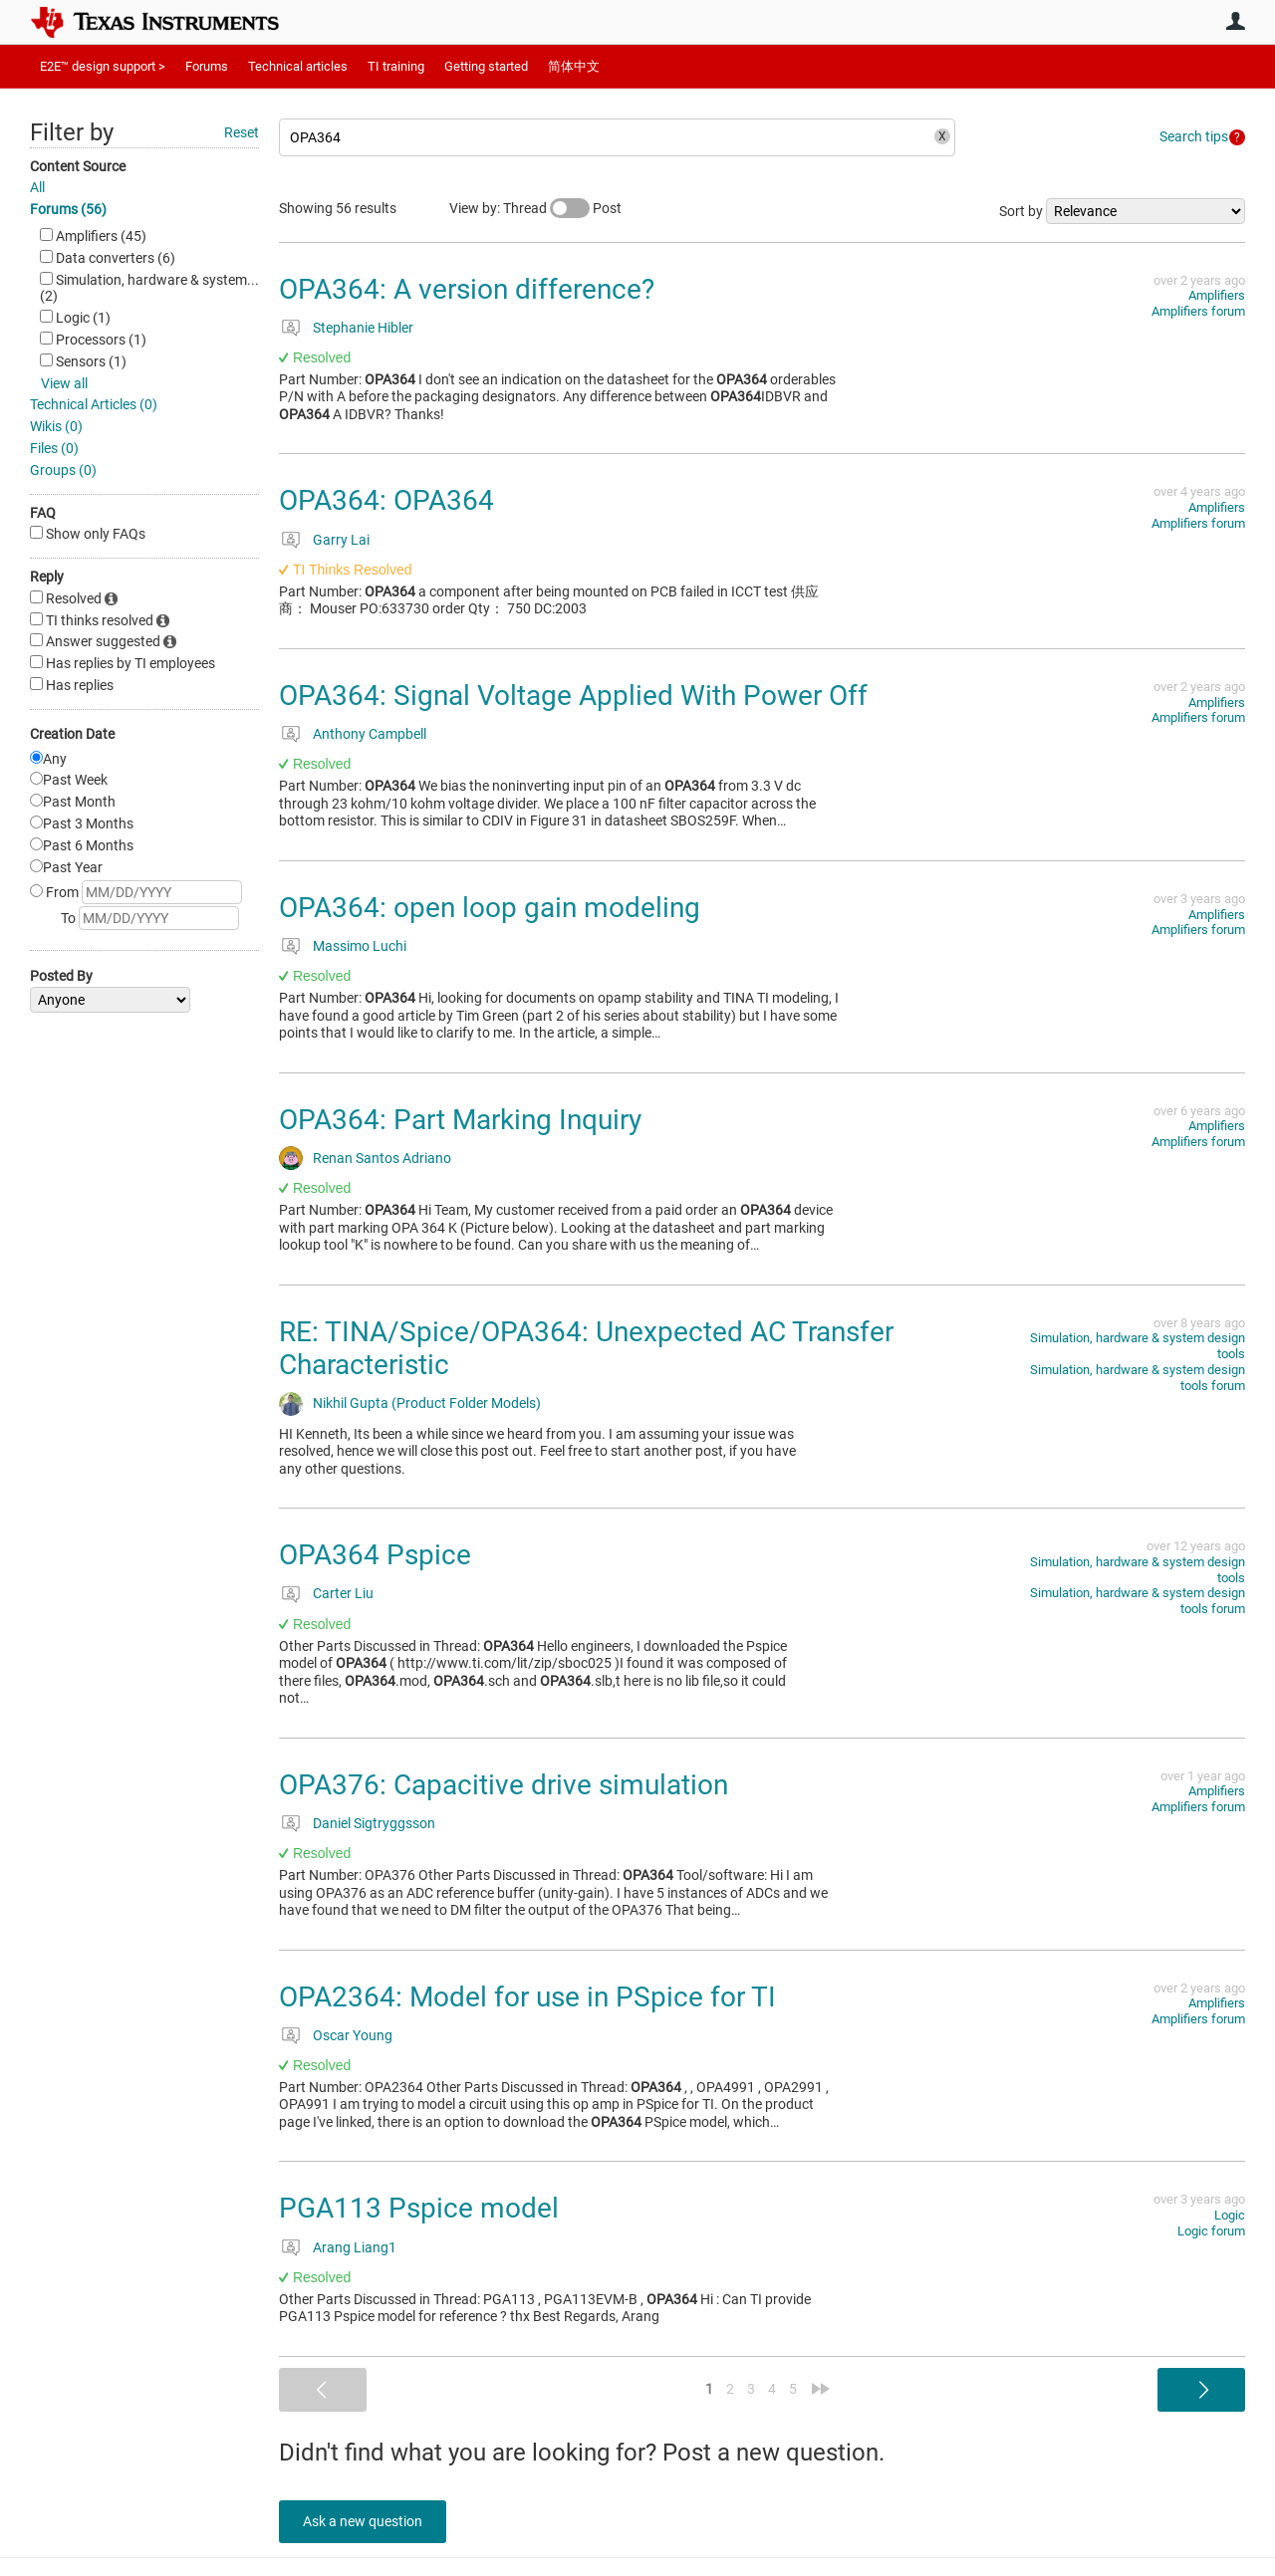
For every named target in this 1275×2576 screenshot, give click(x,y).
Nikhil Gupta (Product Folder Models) (427, 1403)
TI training (396, 66)
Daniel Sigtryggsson (374, 1823)
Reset (241, 132)
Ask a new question (368, 2521)
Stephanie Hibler (363, 328)
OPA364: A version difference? (466, 289)
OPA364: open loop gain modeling (489, 907)
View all (64, 383)
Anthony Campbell (369, 734)
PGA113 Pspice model (419, 2208)
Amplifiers (1216, 295)
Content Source (78, 166)
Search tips (1193, 136)
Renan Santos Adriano (382, 1158)
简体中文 (574, 66)
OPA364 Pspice (375, 1554)
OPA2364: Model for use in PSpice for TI (527, 1997)
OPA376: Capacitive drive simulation (503, 1784)
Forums (206, 66)
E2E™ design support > (102, 66)
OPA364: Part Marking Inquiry (460, 1119)
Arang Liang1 (354, 2247)
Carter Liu (343, 1593)
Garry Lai (341, 540)
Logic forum (1211, 2231)
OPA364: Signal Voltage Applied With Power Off (573, 695)
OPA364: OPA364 (386, 500)
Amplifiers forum (1198, 311)
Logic (1229, 2215)
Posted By (61, 976)
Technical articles (298, 66)
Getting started (486, 66)
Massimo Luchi (359, 946)
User (1235, 21)
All (37, 187)
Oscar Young (352, 2035)
